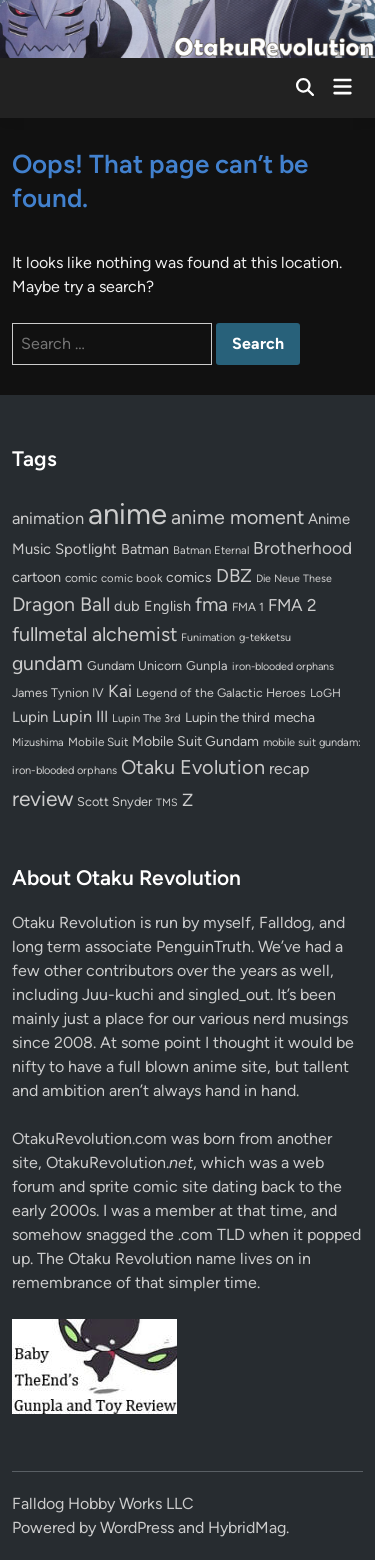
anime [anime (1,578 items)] (127, 513)
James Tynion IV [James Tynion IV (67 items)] (58, 692)
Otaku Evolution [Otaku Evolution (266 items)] (193, 767)
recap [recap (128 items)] (289, 768)
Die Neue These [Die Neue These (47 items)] (294, 578)
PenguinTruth (203, 946)
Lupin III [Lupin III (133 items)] (80, 716)
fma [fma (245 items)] (211, 604)
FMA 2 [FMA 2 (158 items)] (292, 605)
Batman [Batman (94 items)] (145, 549)
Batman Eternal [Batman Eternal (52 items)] (211, 550)
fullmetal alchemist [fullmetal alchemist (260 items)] (94, 634)
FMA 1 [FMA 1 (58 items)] (248, 607)
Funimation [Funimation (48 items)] (208, 637)
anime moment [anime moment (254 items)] (237, 517)
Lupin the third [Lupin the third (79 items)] (227, 717)
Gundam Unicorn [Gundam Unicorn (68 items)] (134, 665)
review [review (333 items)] (42, 798)
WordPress (137, 1527)
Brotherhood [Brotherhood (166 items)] (302, 548)
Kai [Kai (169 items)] (120, 690)
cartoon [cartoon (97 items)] (36, 577)
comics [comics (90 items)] (189, 577)
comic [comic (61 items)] (81, 578)
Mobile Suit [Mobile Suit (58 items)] (98, 742)
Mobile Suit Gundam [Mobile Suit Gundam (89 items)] (195, 741)
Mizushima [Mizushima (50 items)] (38, 742)
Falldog (285, 922)
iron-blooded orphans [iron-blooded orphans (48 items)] (283, 666)
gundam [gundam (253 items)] (47, 663)
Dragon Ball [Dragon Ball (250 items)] (61, 604)
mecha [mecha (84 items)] (294, 717)
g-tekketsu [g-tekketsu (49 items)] (265, 637)
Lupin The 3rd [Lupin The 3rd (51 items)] (146, 718)
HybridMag (247, 1527)
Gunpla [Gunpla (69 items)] (207, 665)
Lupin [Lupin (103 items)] (30, 717)
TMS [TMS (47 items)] (167, 802)
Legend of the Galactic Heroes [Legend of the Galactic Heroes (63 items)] (221, 692)
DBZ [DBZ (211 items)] (234, 575)
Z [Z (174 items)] (187, 799)
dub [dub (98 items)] (127, 606)
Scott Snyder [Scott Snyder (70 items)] (114, 801)
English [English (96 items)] (167, 606)
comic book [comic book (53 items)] (131, 578)
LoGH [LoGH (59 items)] (325, 693)
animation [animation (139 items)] (48, 518)
